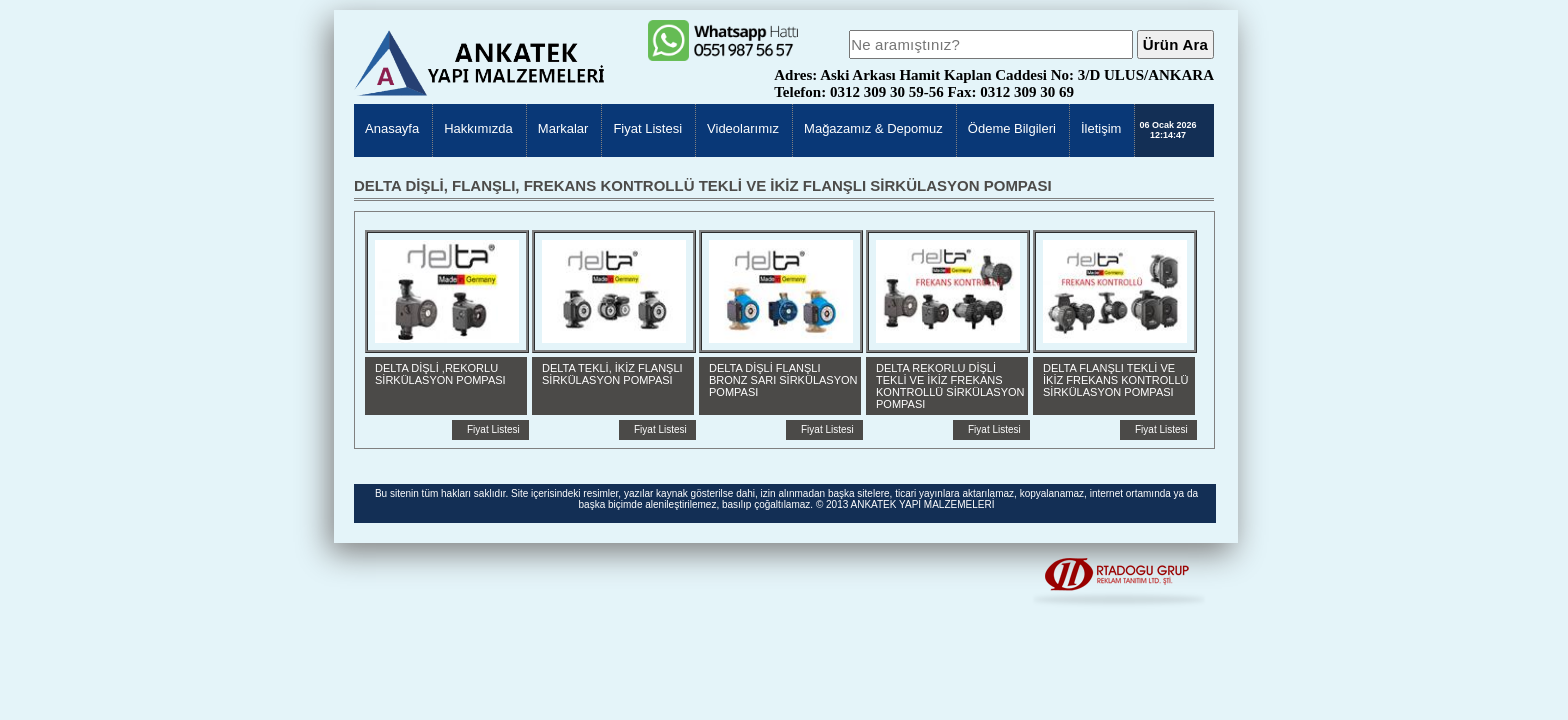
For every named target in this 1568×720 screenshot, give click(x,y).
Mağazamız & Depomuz (873, 128)
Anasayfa (392, 128)
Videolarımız (743, 128)
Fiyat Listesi (647, 128)
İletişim (1101, 128)
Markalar (563, 128)
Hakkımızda (478, 128)
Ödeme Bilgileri (1012, 128)
